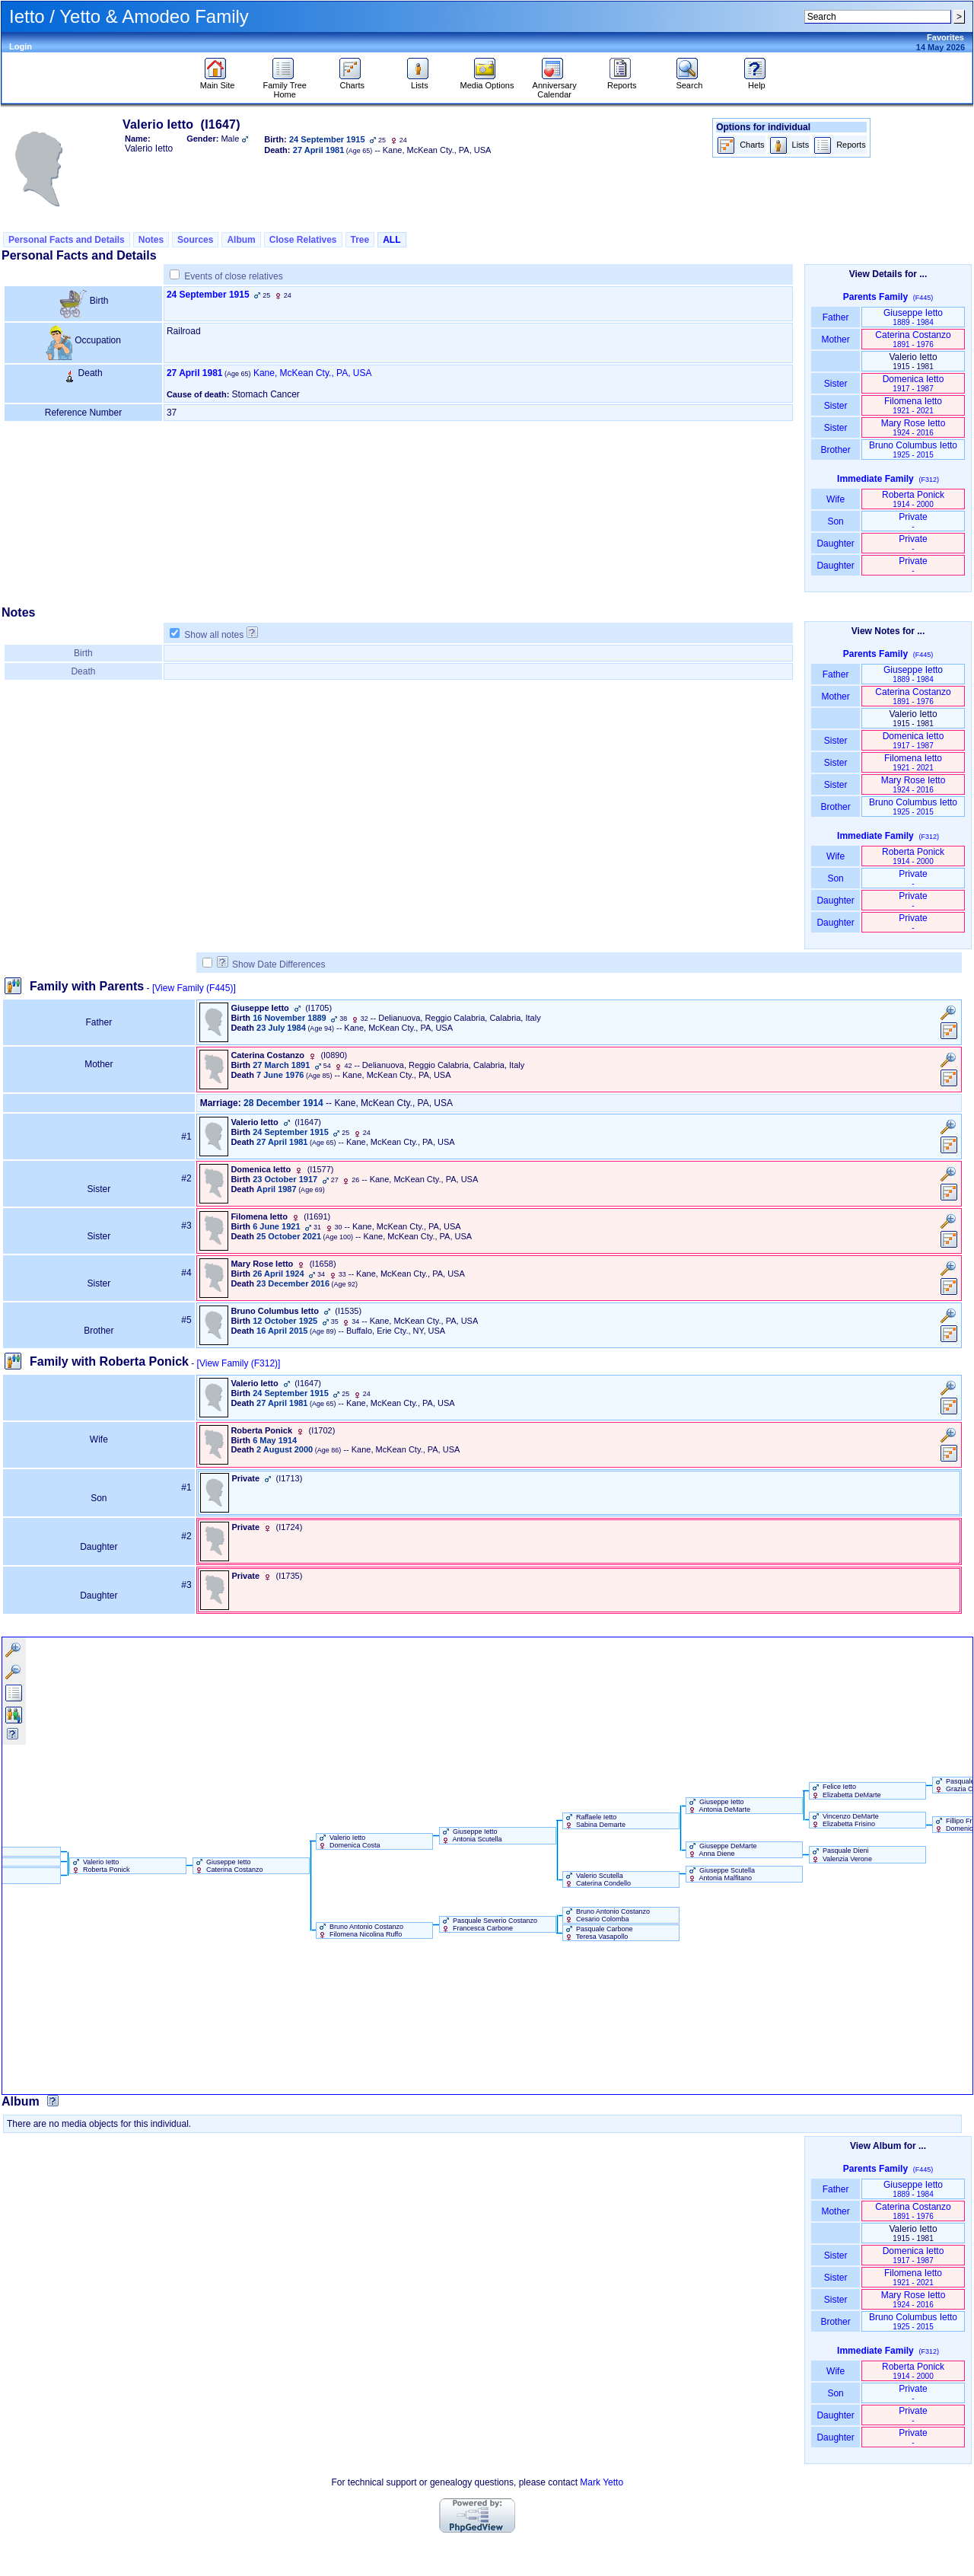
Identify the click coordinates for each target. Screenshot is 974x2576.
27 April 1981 (195, 373)
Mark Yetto (601, 2482)
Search (689, 81)
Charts (352, 81)
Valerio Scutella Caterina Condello (597, 1879)
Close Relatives (303, 239)
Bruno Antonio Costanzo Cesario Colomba (607, 1915)
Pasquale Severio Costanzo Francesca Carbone (489, 1924)
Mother (835, 339)
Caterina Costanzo (912, 339)
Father (835, 317)
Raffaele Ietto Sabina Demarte (594, 1820)
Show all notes (214, 635)
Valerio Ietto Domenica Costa (348, 1841)
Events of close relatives (233, 276)
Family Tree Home (284, 86)
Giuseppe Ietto (913, 317)
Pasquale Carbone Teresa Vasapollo (598, 1932)
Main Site (217, 81)
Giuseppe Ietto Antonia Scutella (471, 1835)
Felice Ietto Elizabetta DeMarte (845, 1790)
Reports (622, 81)
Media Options (487, 81)
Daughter (835, 543)
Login (20, 46)
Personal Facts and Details (66, 239)
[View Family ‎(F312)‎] (239, 1363)
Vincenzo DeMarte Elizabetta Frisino (844, 1820)
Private (913, 521)
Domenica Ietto (913, 383)
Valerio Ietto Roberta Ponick (100, 1865)
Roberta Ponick (913, 499)
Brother (835, 450)
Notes (151, 239)
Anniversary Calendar (555, 86)
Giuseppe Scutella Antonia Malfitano (721, 1874)
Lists (420, 81)
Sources (195, 239)
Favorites (945, 37)
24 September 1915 (208, 294)
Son (835, 521)
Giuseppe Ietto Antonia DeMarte (718, 1805)
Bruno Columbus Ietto (913, 449)
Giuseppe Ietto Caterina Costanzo (228, 1865)
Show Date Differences (271, 964)
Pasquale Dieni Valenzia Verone (841, 1854)
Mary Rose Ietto (913, 427)
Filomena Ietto (913, 405)
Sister (836, 383)
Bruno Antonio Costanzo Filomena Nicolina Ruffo (360, 1930)
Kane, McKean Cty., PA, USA (312, 373)
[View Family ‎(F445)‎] (194, 988)
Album (241, 239)
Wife (836, 499)
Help (757, 81)
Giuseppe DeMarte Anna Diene (721, 1849)
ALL (391, 239)
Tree (360, 239)
